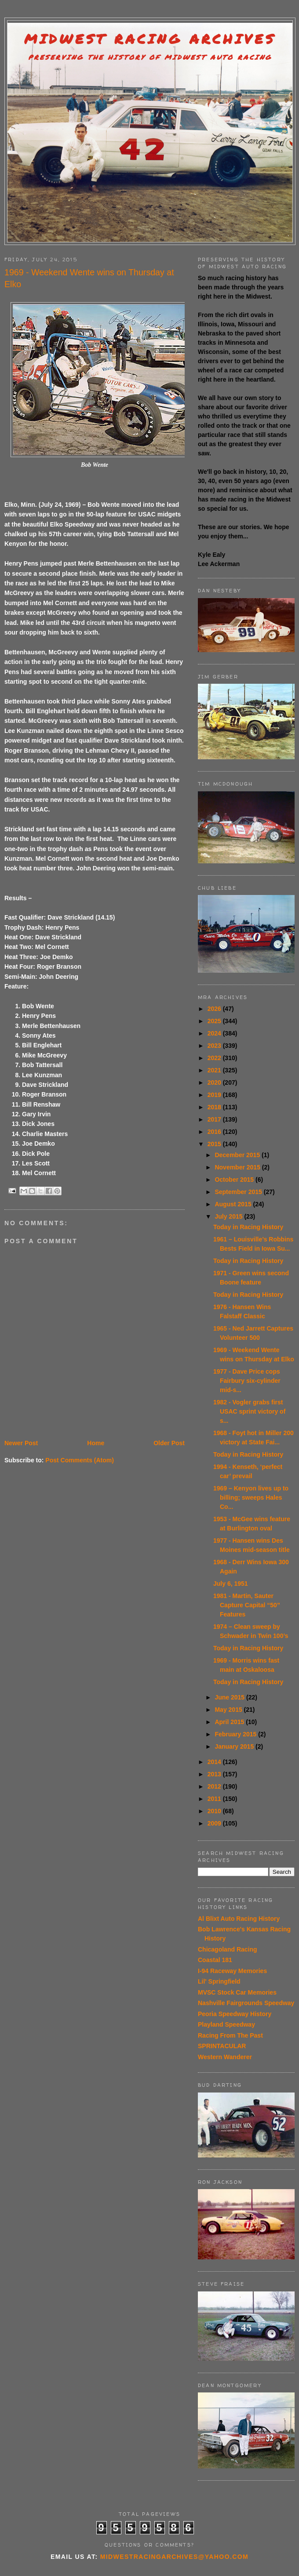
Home (95, 1443)
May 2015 (229, 1709)
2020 (215, 1082)
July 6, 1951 (230, 1583)
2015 (215, 1143)
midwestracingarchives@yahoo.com (174, 2556)
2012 (215, 1786)
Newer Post (21, 1443)
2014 (215, 1761)
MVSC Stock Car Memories (237, 1992)
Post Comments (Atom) (79, 1460)
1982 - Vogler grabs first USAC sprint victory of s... (249, 1411)
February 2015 (236, 1734)
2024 (215, 1033)
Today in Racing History (248, 1226)
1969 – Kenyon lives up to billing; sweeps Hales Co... (250, 1497)
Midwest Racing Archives (150, 38)
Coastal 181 (215, 1959)
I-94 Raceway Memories (232, 1970)
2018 (215, 1107)
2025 (215, 1021)
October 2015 (235, 1179)
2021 (215, 1070)
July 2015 (229, 1216)
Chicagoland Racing (227, 1949)
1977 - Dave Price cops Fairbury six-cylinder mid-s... (247, 1380)
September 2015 (239, 1191)
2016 (215, 1131)
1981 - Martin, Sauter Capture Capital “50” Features (246, 1605)
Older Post (169, 1443)
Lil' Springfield (219, 1981)
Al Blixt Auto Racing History (239, 1918)
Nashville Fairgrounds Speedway (246, 2002)
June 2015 (230, 1697)
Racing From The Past (230, 2035)
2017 (215, 1119)
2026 (215, 1008)
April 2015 (230, 1721)
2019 (215, 1094)
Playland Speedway (226, 2024)
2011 (215, 1798)
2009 (215, 1823)
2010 (215, 1811)
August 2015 (234, 1204)
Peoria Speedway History (234, 2013)
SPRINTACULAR (222, 2045)
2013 (215, 1774)
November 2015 (238, 1167)
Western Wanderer (225, 2056)
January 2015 (235, 1746)
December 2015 (238, 1154)
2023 (215, 1045)
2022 (215, 1057)
